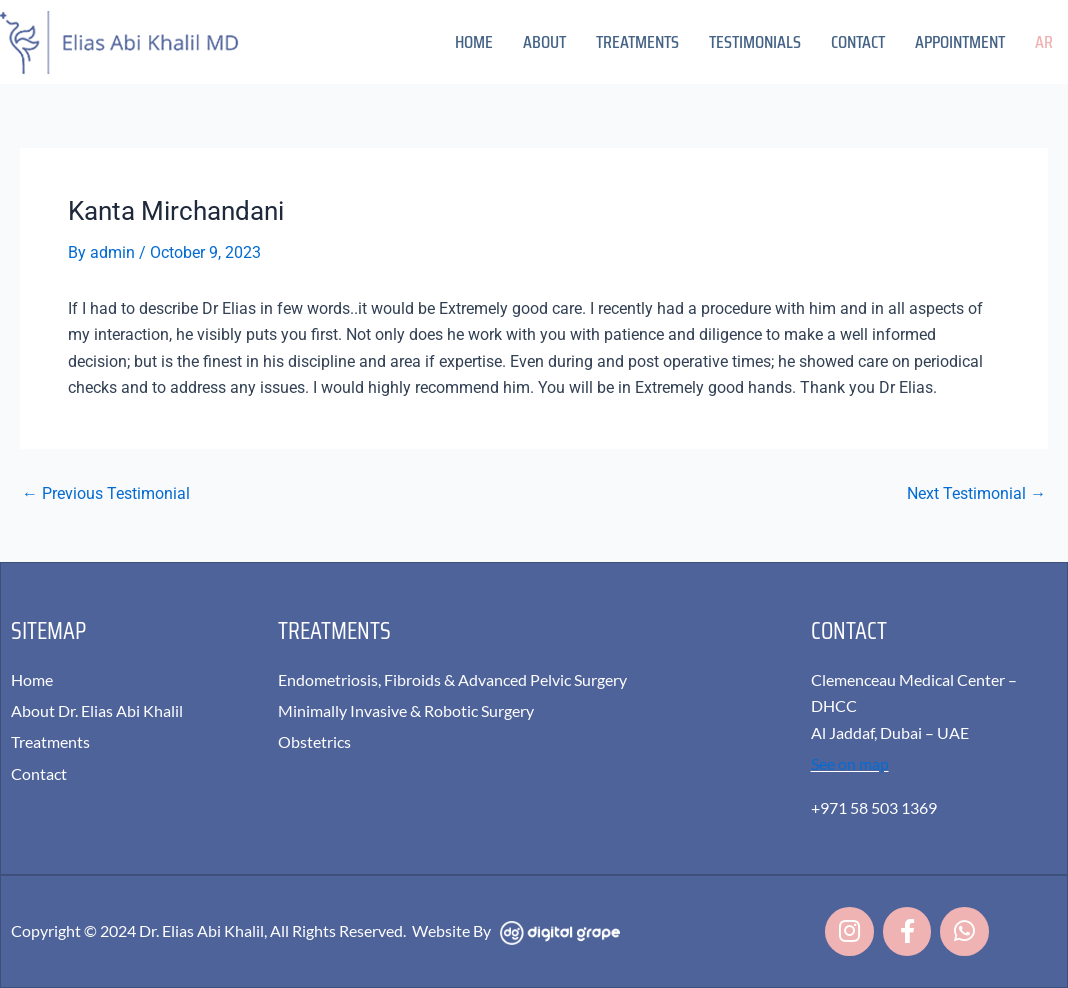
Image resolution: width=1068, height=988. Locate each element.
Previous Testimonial (106, 494)
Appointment (960, 42)
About (544, 42)
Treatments (637, 42)
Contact (858, 42)
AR (1044, 42)
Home (474, 42)
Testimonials (755, 42)
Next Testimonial (976, 494)
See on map (850, 762)
